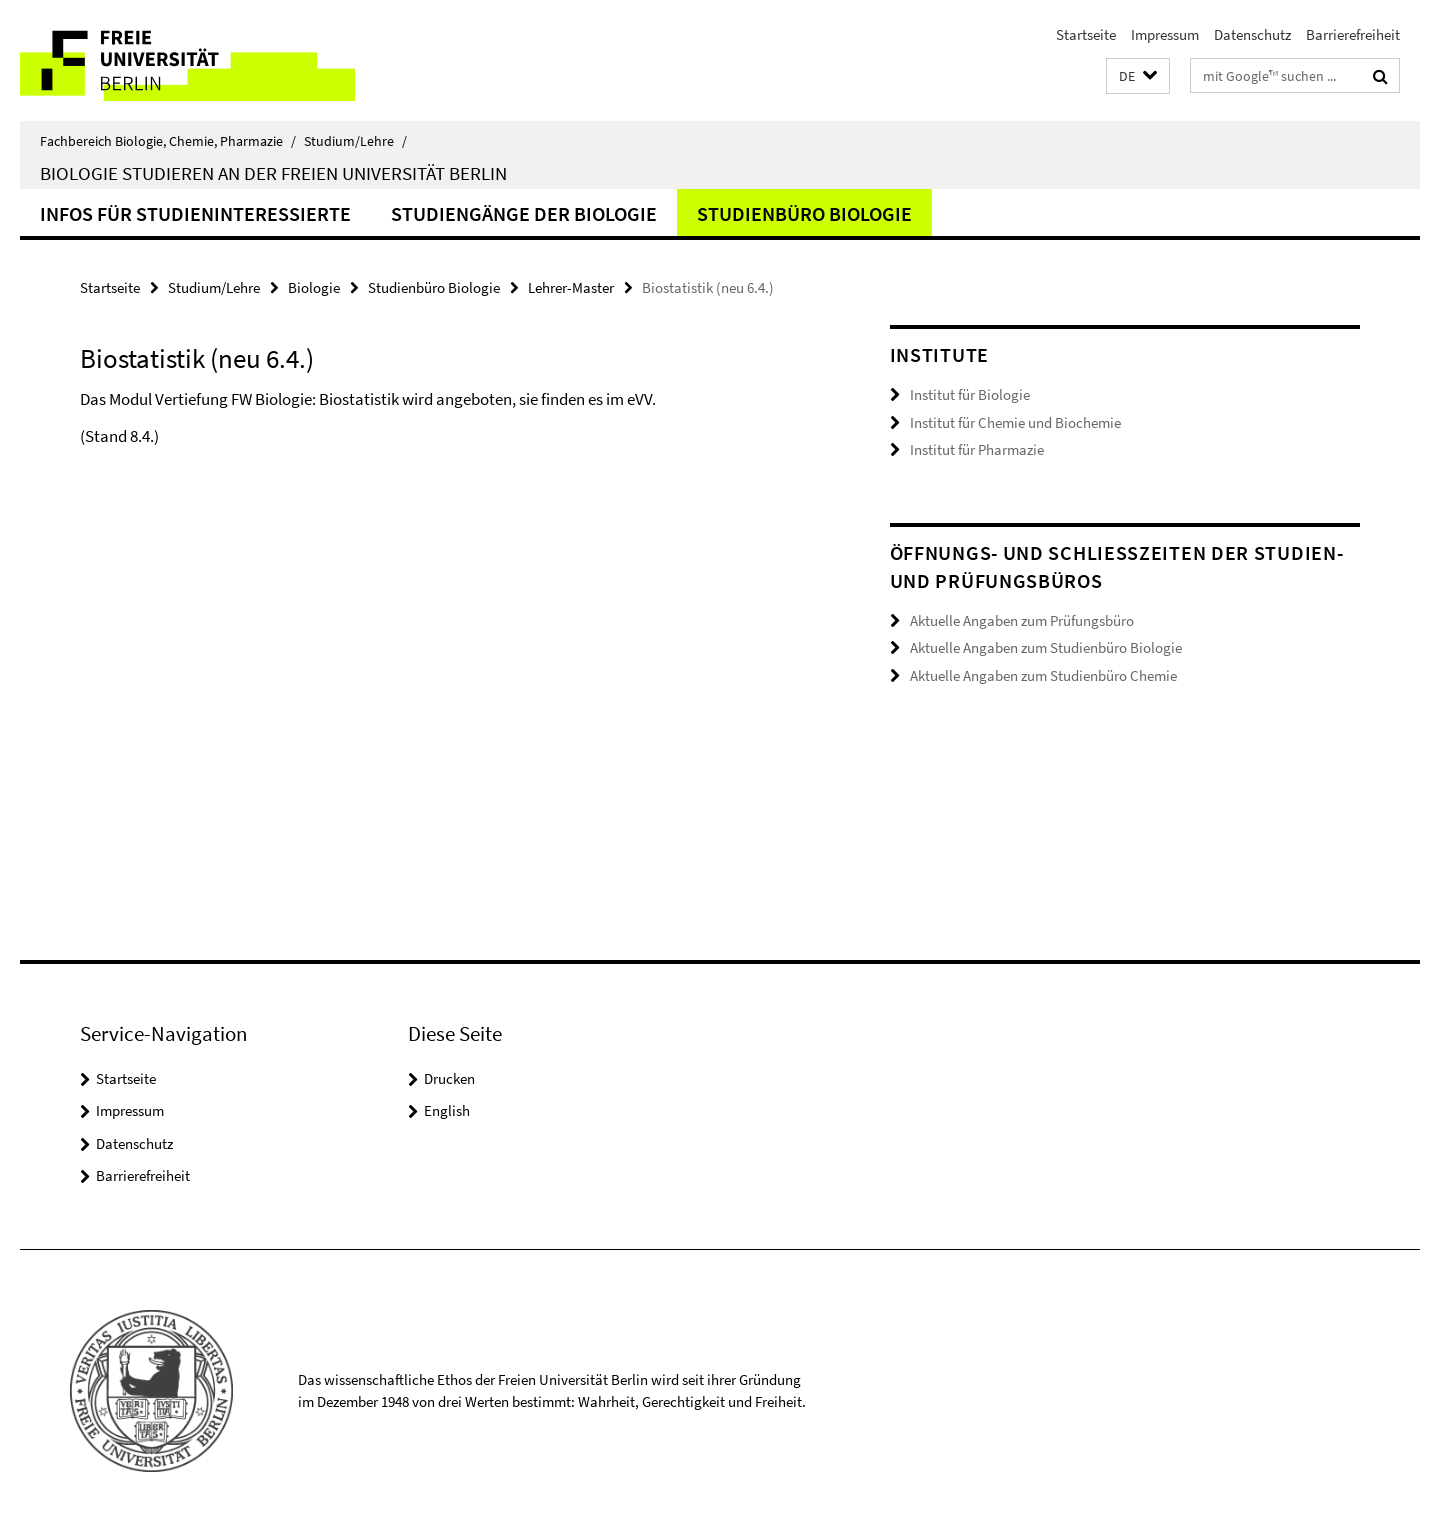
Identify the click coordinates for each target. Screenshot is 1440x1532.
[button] (1138, 76)
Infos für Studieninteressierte (195, 213)
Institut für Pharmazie (977, 449)
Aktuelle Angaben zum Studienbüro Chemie (1043, 675)
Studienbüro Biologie (804, 213)
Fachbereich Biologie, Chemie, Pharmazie (168, 141)
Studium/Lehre (355, 141)
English (447, 1110)
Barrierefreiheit (1353, 34)
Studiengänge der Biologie (524, 213)
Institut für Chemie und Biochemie (1015, 422)
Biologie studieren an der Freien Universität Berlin (273, 173)
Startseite (1086, 34)
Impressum (1165, 34)
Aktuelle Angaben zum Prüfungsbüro (1022, 620)
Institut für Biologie (970, 394)
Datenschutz (1252, 34)
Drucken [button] (449, 1078)
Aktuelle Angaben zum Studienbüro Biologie (1046, 647)
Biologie (314, 287)
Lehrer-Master (571, 287)
